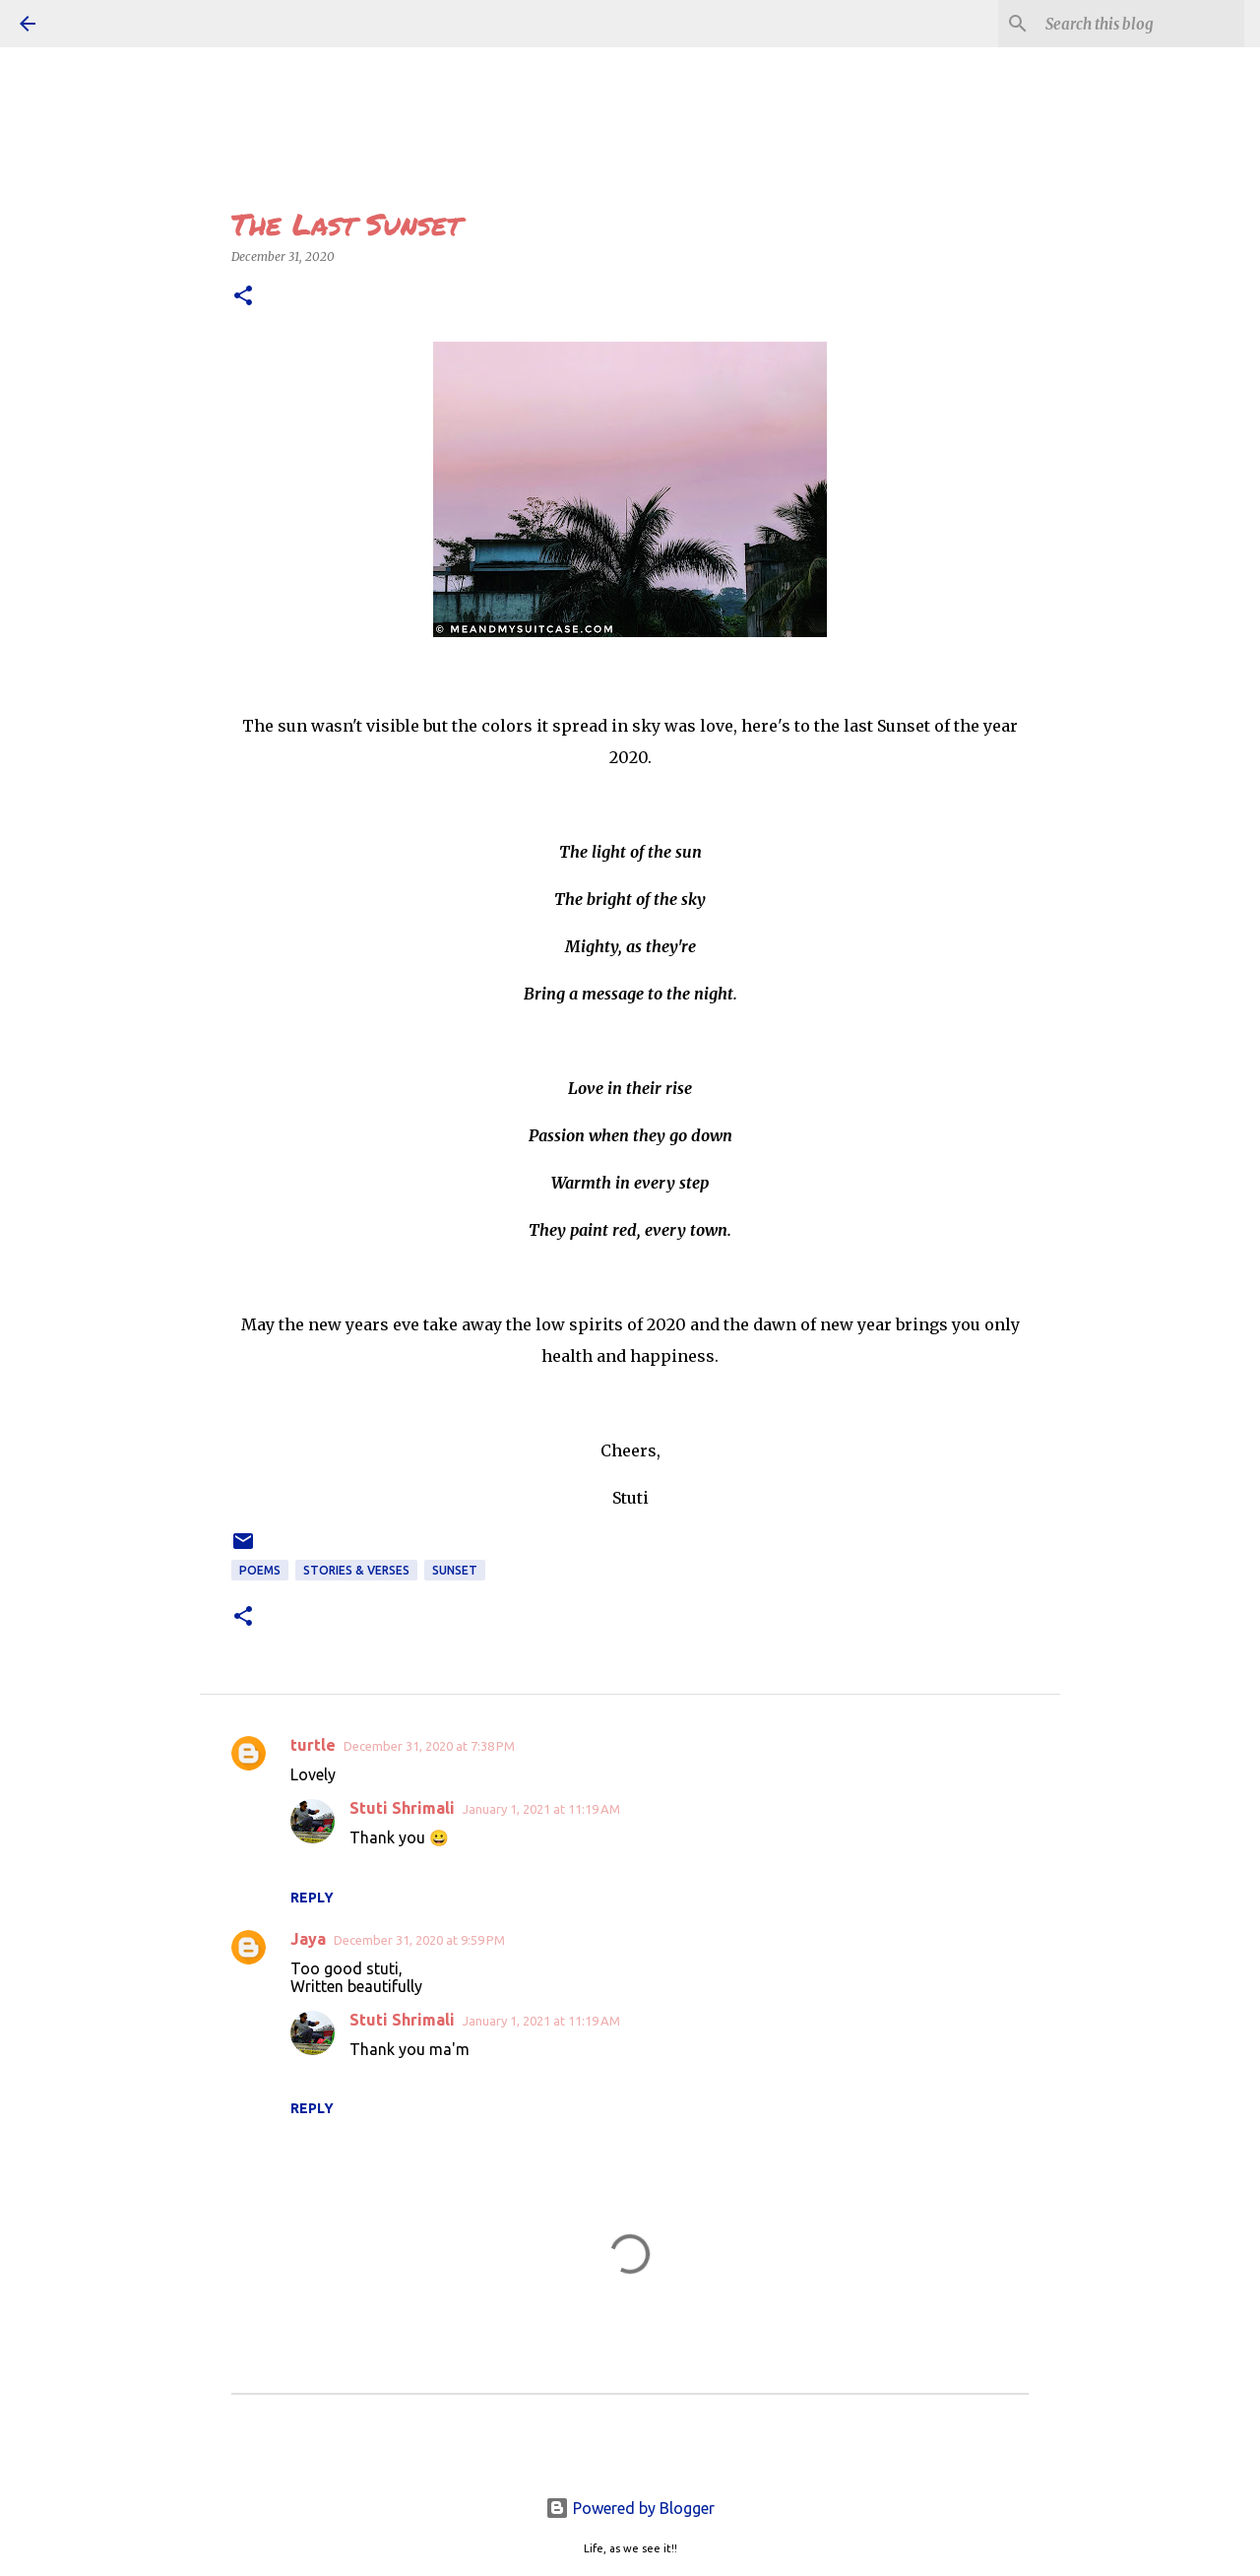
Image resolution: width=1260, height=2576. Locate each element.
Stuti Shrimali (402, 1808)
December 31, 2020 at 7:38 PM (429, 1746)
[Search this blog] (1141, 23)
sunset (454, 1570)
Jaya (308, 1939)
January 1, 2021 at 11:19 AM (541, 1809)
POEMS (260, 1570)
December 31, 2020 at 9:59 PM (419, 1940)
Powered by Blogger (630, 2508)
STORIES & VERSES (356, 1570)
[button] (243, 297)
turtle (313, 1745)
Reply (312, 1897)
